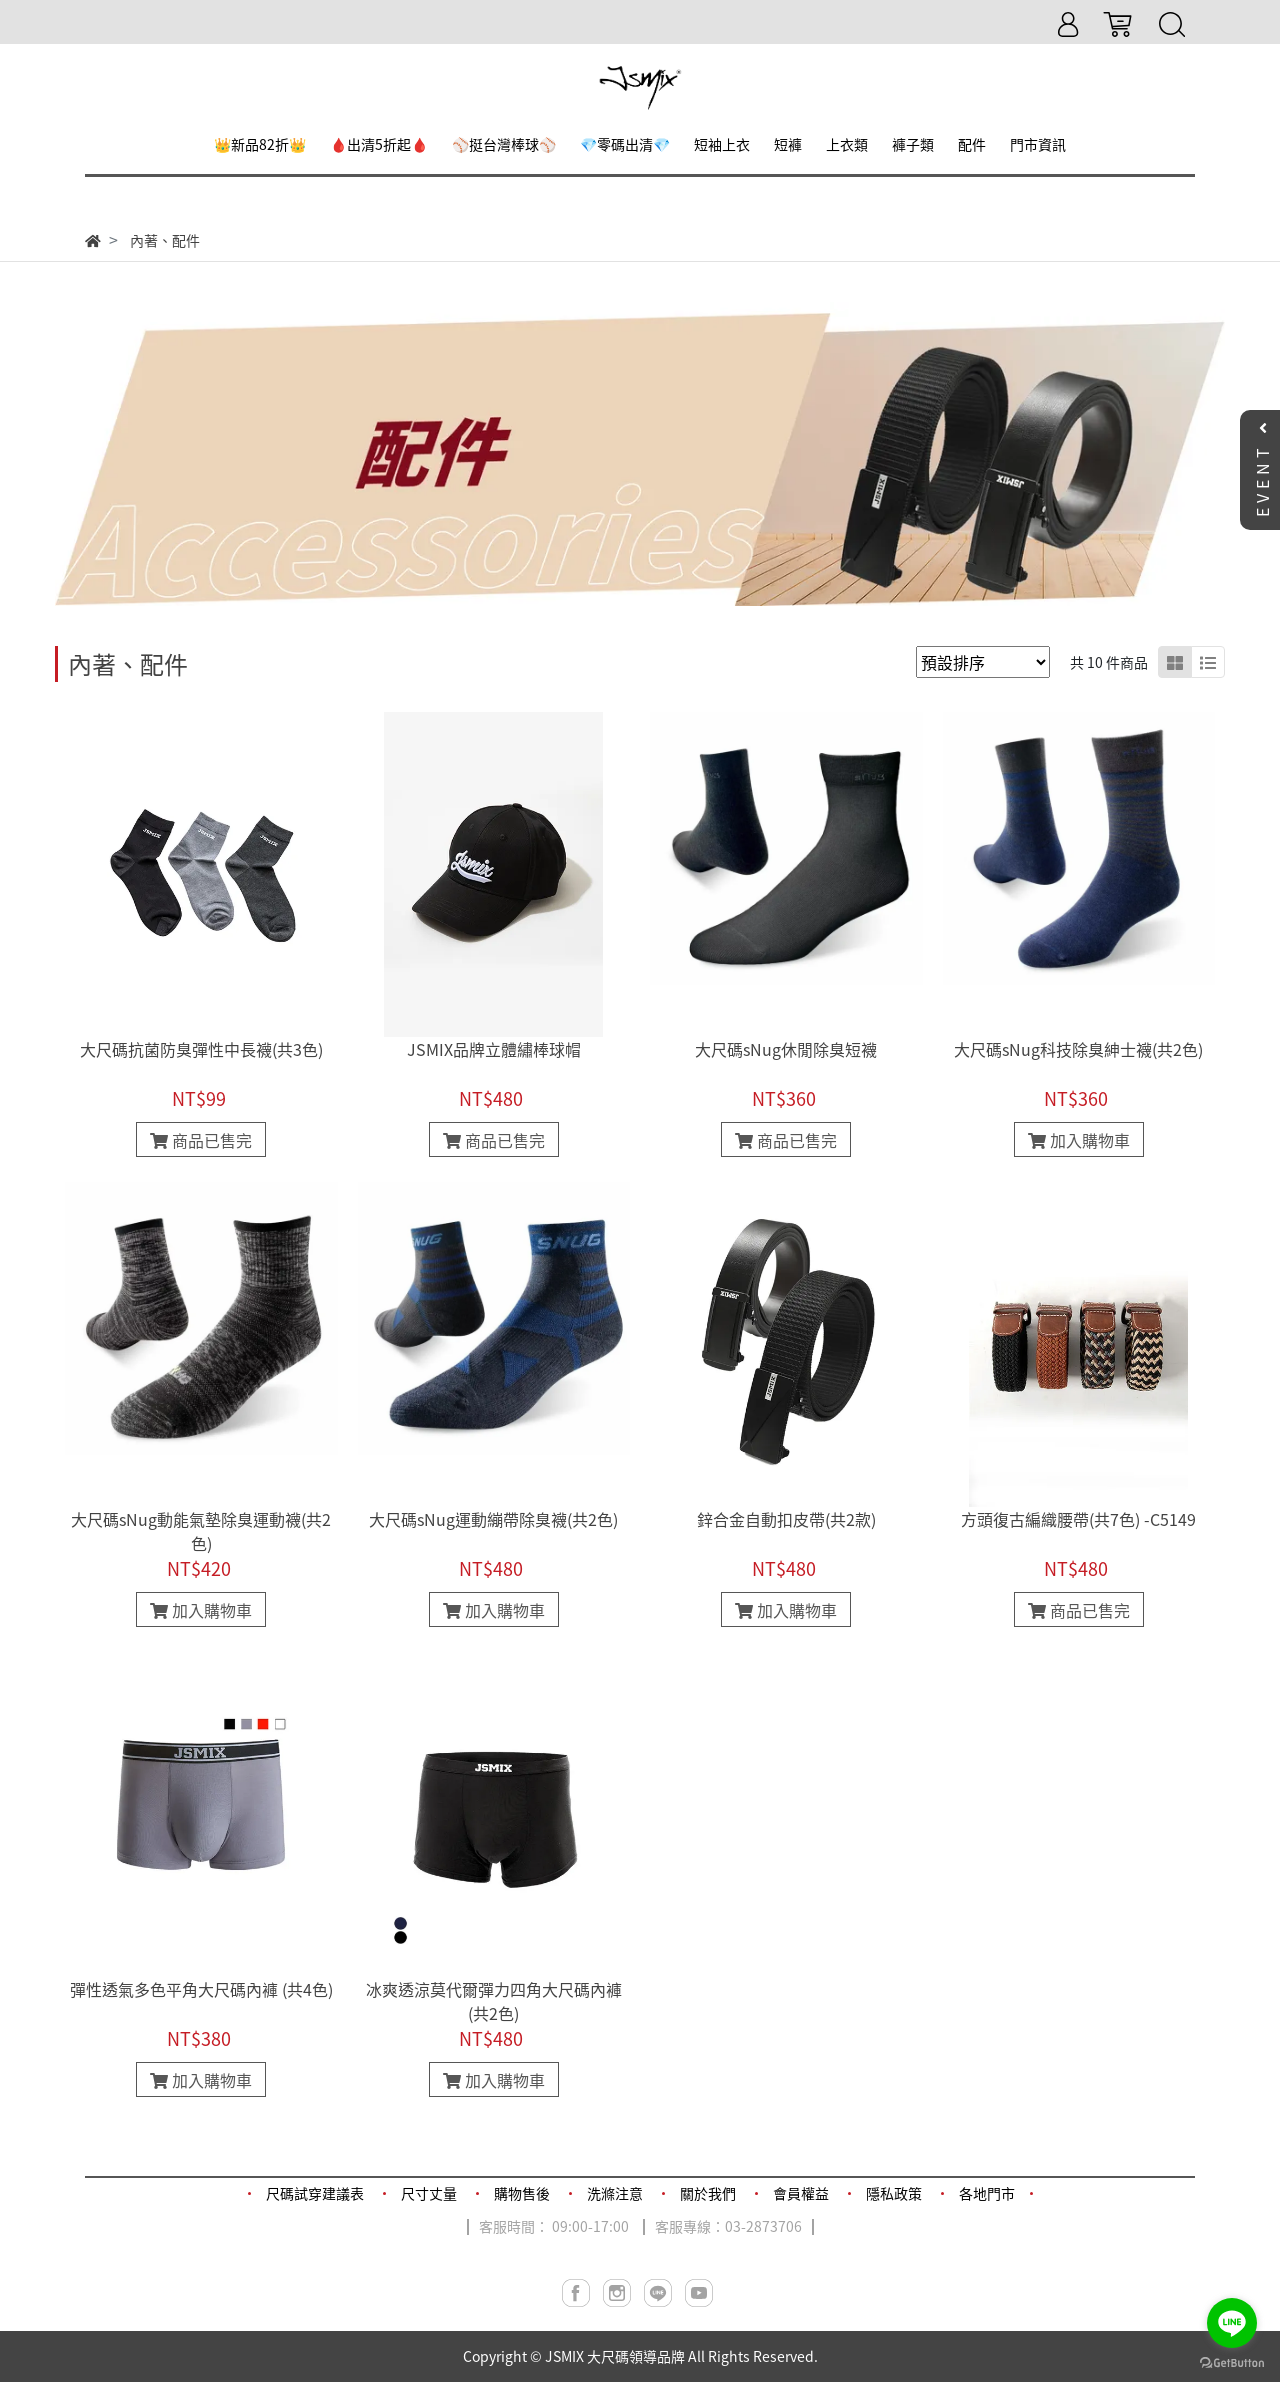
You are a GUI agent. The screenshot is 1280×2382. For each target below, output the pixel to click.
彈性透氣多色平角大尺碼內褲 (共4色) (201, 1989)
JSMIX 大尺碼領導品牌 (615, 2356)
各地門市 (987, 2193)
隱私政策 (894, 2193)
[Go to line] (1232, 2323)
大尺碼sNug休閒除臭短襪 (786, 1049)
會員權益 (801, 2193)
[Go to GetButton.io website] (1232, 2361)
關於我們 (708, 2193)
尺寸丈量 (429, 2193)
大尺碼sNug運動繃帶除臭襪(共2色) (493, 1519)
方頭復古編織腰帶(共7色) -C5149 (1078, 1519)
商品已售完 (201, 1140)
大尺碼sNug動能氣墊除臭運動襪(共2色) (201, 1531)
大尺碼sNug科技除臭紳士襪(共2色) (1078, 1049)
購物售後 (522, 2193)
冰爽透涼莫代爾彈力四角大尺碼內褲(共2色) (494, 2001)
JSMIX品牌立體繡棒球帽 (494, 1049)
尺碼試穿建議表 (315, 2193)
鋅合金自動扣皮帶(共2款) (786, 1519)
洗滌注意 (615, 2193)
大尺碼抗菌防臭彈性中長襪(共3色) (201, 1049)
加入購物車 (1079, 1140)
